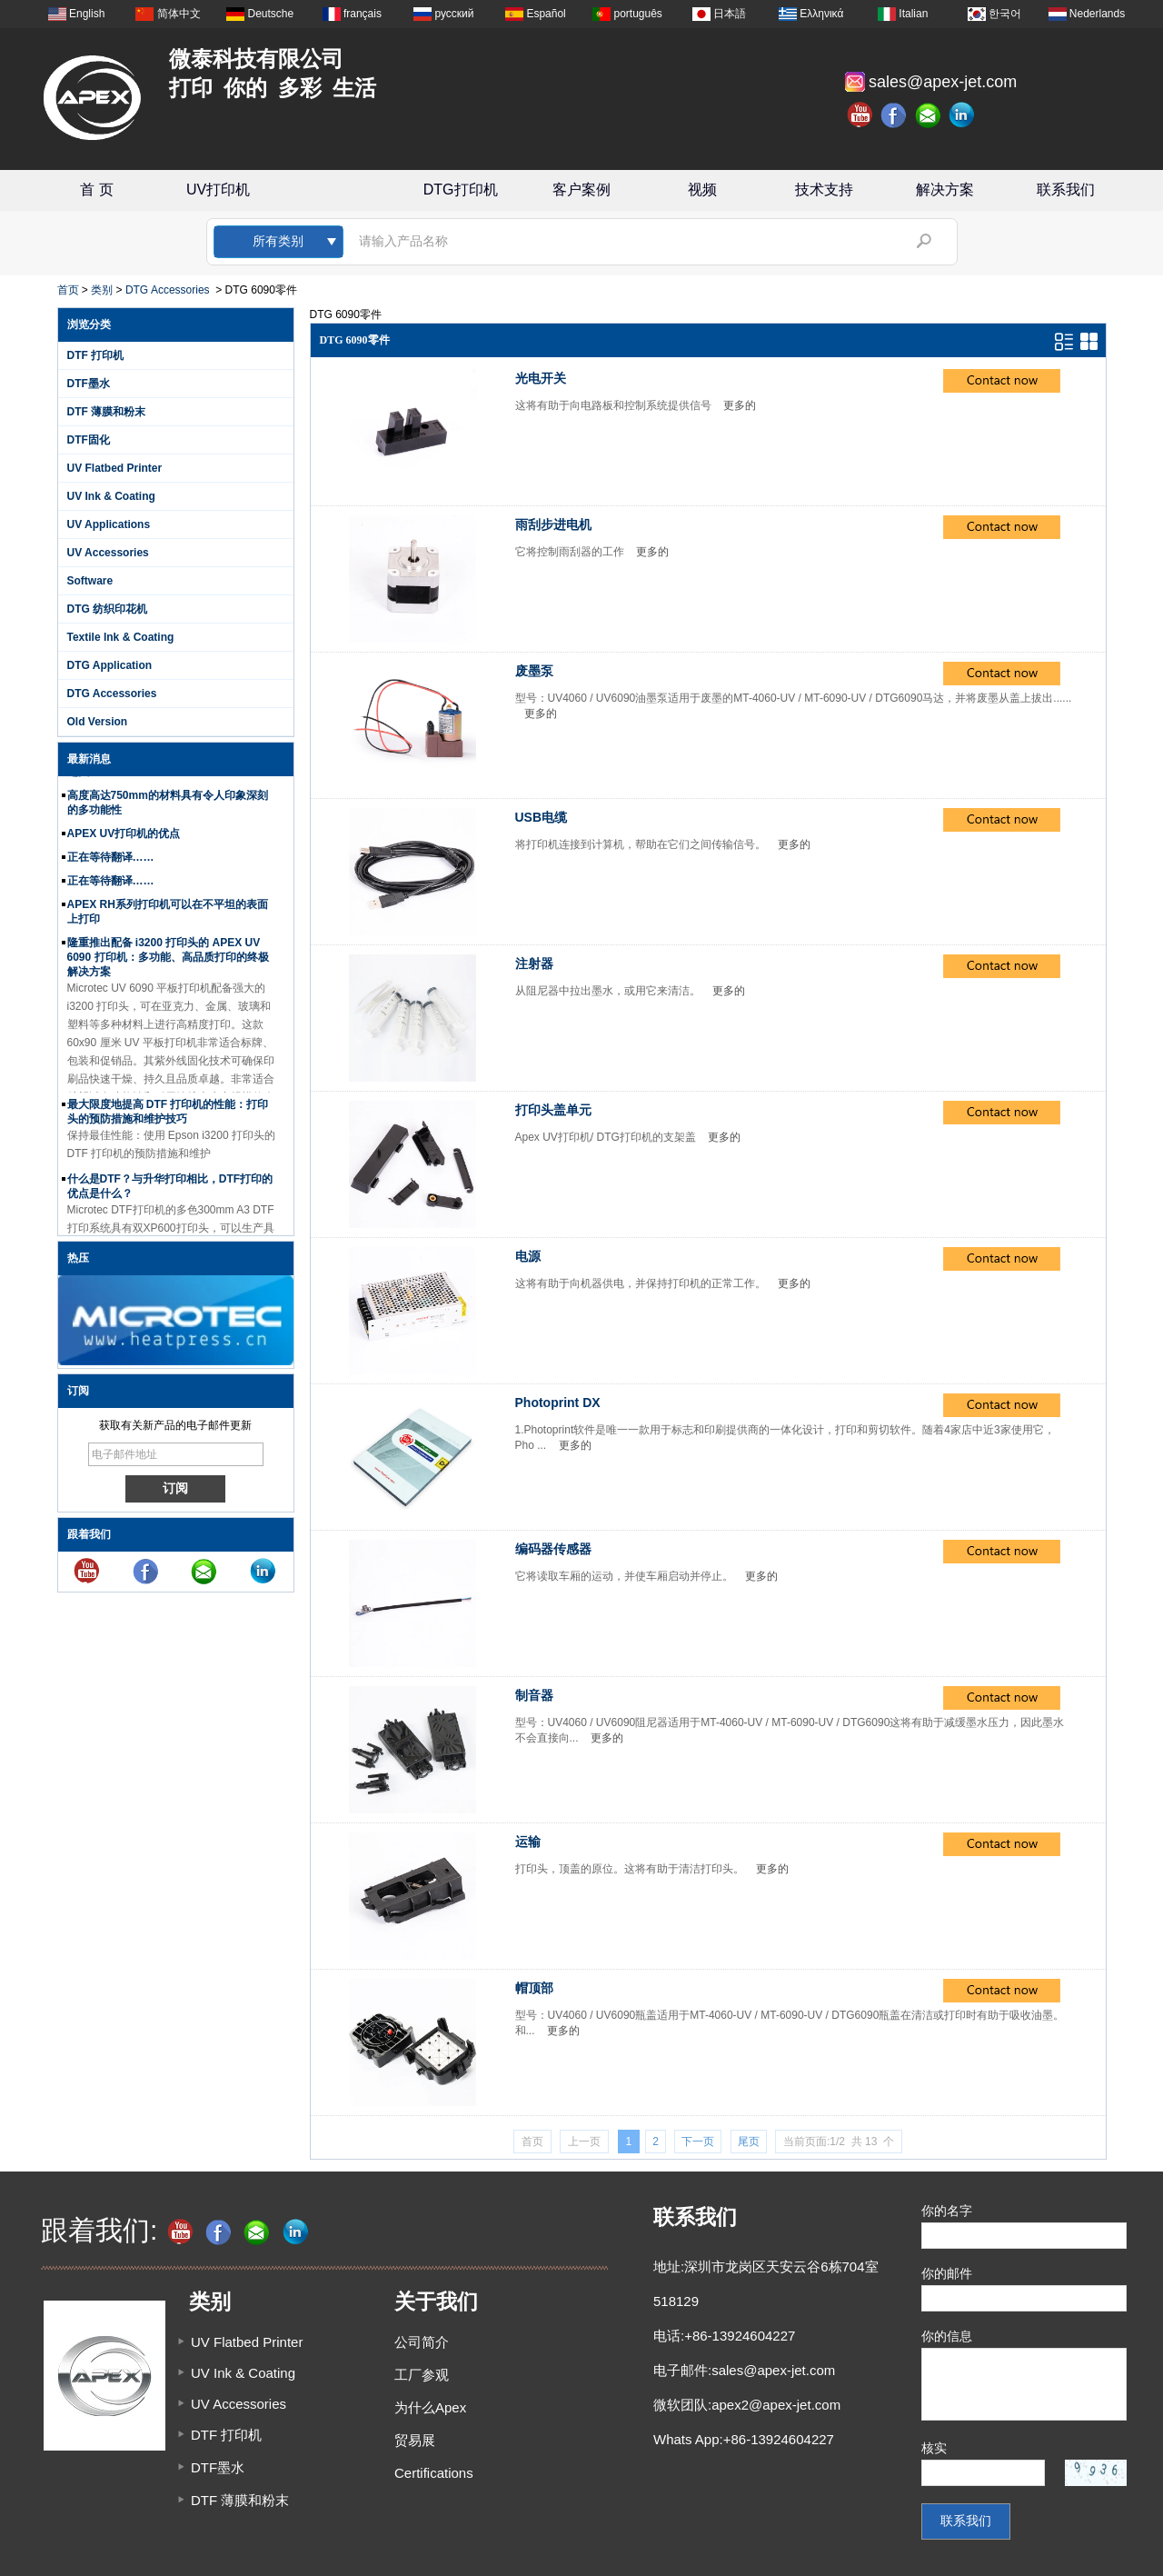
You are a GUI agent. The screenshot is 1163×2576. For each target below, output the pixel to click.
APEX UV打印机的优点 (124, 837)
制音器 (534, 1695)
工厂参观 (421, 2374)
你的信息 (946, 2336)
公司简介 (421, 2342)
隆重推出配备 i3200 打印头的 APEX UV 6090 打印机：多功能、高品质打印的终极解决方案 (168, 961)
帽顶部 (534, 1988)
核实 (934, 2448)
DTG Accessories (167, 290)
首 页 (96, 189)
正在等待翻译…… (110, 860)
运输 (528, 1841)
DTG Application (110, 665)
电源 (528, 1256)
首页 (68, 290)
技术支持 (824, 189)
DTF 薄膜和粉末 (106, 411)
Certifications (433, 2473)
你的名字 (946, 2210)
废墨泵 (534, 671)
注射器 (534, 963)
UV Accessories (108, 552)
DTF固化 (88, 440)
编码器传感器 (553, 1549)
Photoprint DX (558, 1402)
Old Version (97, 721)
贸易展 (414, 2440)
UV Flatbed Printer (115, 468)
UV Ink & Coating (111, 496)
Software (90, 580)
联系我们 (1066, 189)
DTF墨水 (88, 383)
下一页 (697, 2141)
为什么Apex (430, 2407)
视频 (702, 189)
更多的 (739, 405)
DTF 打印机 (95, 355)
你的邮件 (946, 2273)
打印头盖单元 (553, 1110)
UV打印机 (218, 189)
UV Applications (109, 524)
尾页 (749, 2141)
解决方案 (945, 189)
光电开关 (540, 378)
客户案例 (581, 189)
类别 (102, 290)
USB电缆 (541, 817)
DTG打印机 (460, 189)
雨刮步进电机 (553, 524)
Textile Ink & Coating (120, 637)
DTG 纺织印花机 (107, 609)
